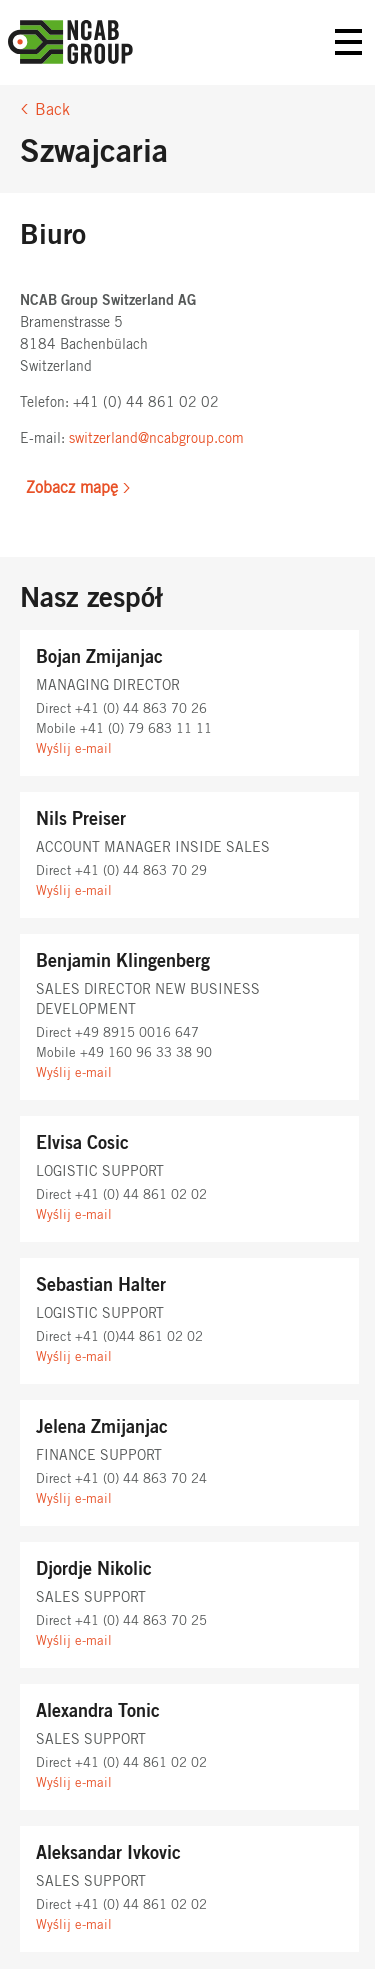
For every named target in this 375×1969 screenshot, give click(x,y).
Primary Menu (349, 42)
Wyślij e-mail (74, 749)
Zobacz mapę (72, 488)
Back (52, 110)
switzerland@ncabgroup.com (156, 439)
